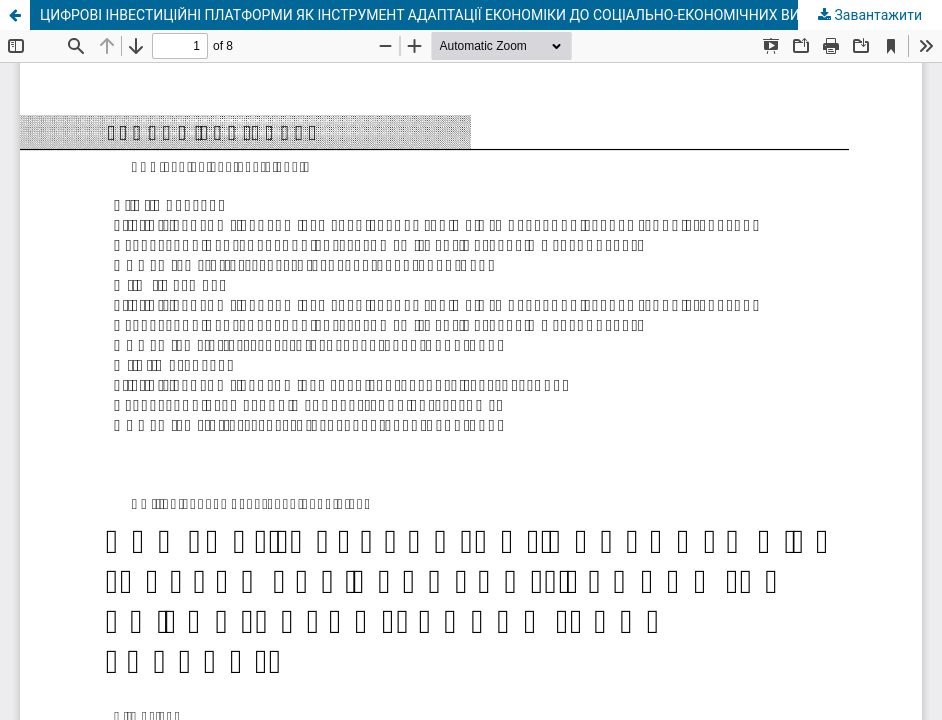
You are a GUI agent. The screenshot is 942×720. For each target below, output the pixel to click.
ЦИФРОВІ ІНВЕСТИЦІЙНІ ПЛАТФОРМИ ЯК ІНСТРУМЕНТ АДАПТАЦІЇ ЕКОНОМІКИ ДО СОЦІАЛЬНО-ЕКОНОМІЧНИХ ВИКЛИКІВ (445, 15)
